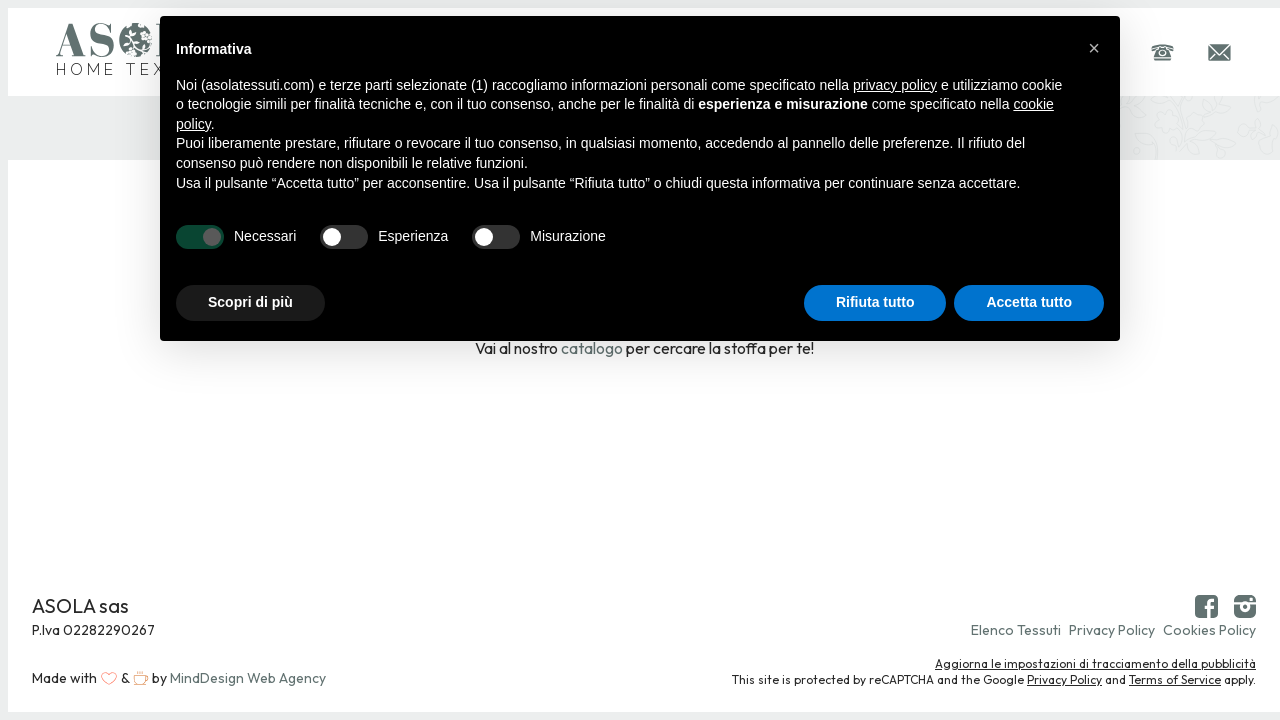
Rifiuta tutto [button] (875, 302)
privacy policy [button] (895, 85)
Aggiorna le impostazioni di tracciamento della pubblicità (1095, 663)
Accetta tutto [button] (1029, 302)
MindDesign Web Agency (248, 678)
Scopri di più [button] (250, 302)
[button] (1094, 48)
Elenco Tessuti (1016, 630)
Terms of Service (1175, 679)
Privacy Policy (1112, 630)
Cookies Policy (1209, 630)
